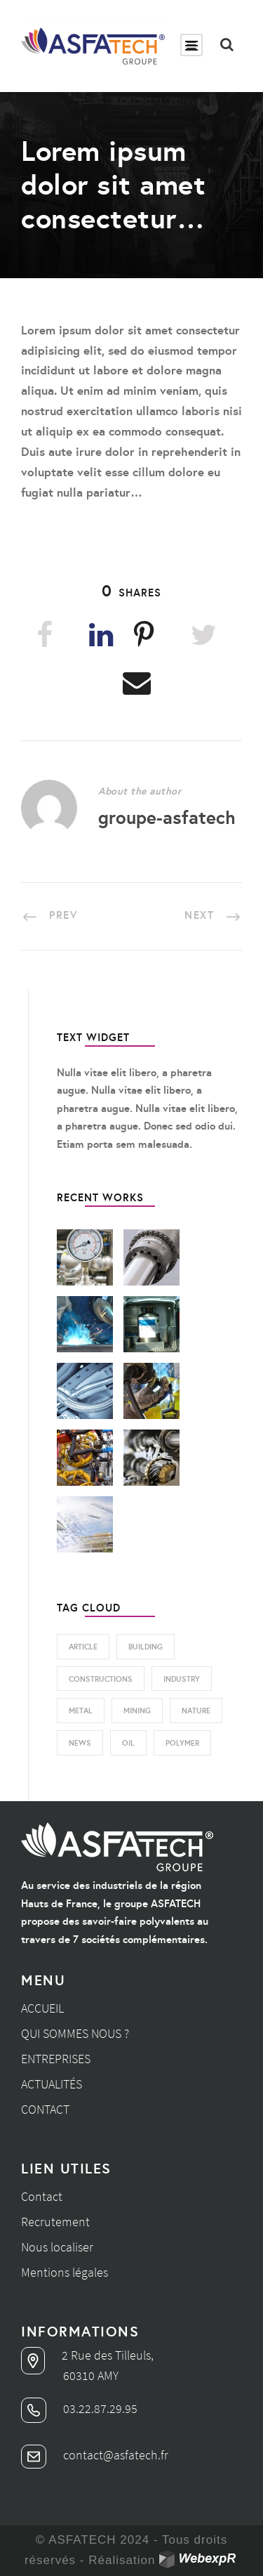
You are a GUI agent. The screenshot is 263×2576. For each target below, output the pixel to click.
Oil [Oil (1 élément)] (128, 1743)
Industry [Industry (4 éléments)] (181, 1679)
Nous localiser (57, 2247)
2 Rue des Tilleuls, (87, 2355)
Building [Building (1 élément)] (145, 1647)
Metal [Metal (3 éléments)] (81, 1710)
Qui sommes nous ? (75, 2033)
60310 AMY (91, 2375)
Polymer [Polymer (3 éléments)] (182, 1743)
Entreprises (55, 2059)
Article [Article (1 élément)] (83, 1647)
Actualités (51, 2084)
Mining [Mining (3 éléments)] (137, 1710)
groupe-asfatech (167, 817)
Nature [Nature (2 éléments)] (196, 1710)
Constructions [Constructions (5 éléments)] (101, 1679)
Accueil (42, 2008)
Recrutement (55, 2222)
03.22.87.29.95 (79, 2408)
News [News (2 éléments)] (80, 1743)
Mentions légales (64, 2272)
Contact (45, 2109)
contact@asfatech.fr (94, 2455)
